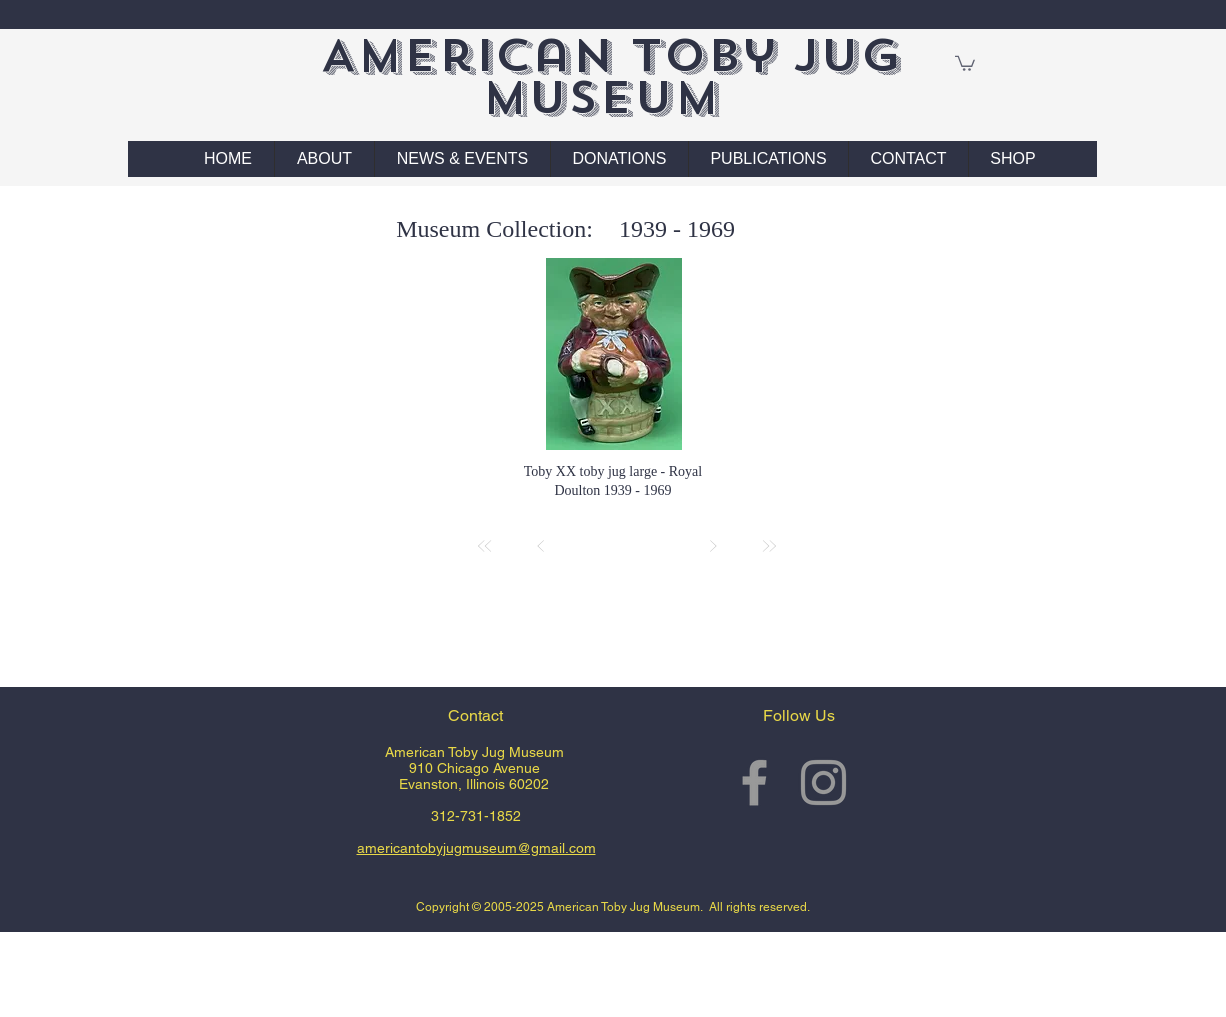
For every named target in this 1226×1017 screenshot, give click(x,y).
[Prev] (541, 546)
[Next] (713, 546)
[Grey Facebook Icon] (754, 782)
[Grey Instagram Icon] (823, 782)
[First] (485, 546)
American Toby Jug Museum (610, 76)
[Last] (769, 546)
